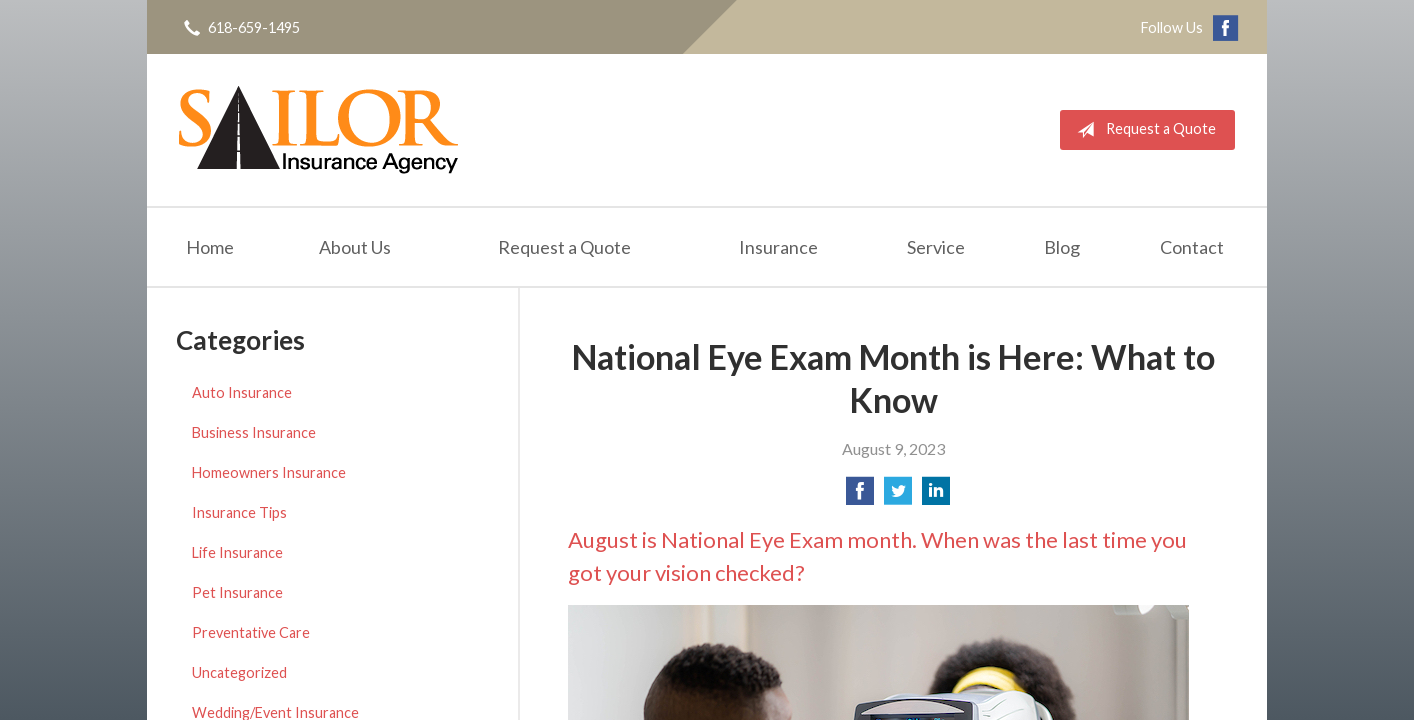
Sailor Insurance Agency (318, 130)
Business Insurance (254, 432)
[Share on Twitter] (898, 496)
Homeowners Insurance (269, 472)
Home (210, 247)
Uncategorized (239, 672)
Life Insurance (237, 552)
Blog (1062, 247)
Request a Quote (1142, 130)
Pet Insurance (237, 592)
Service (936, 247)
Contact (1192, 247)
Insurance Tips (239, 512)
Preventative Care (251, 632)
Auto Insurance (242, 392)
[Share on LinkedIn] (936, 496)
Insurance (778, 247)
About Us (355, 247)
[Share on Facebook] (860, 496)
